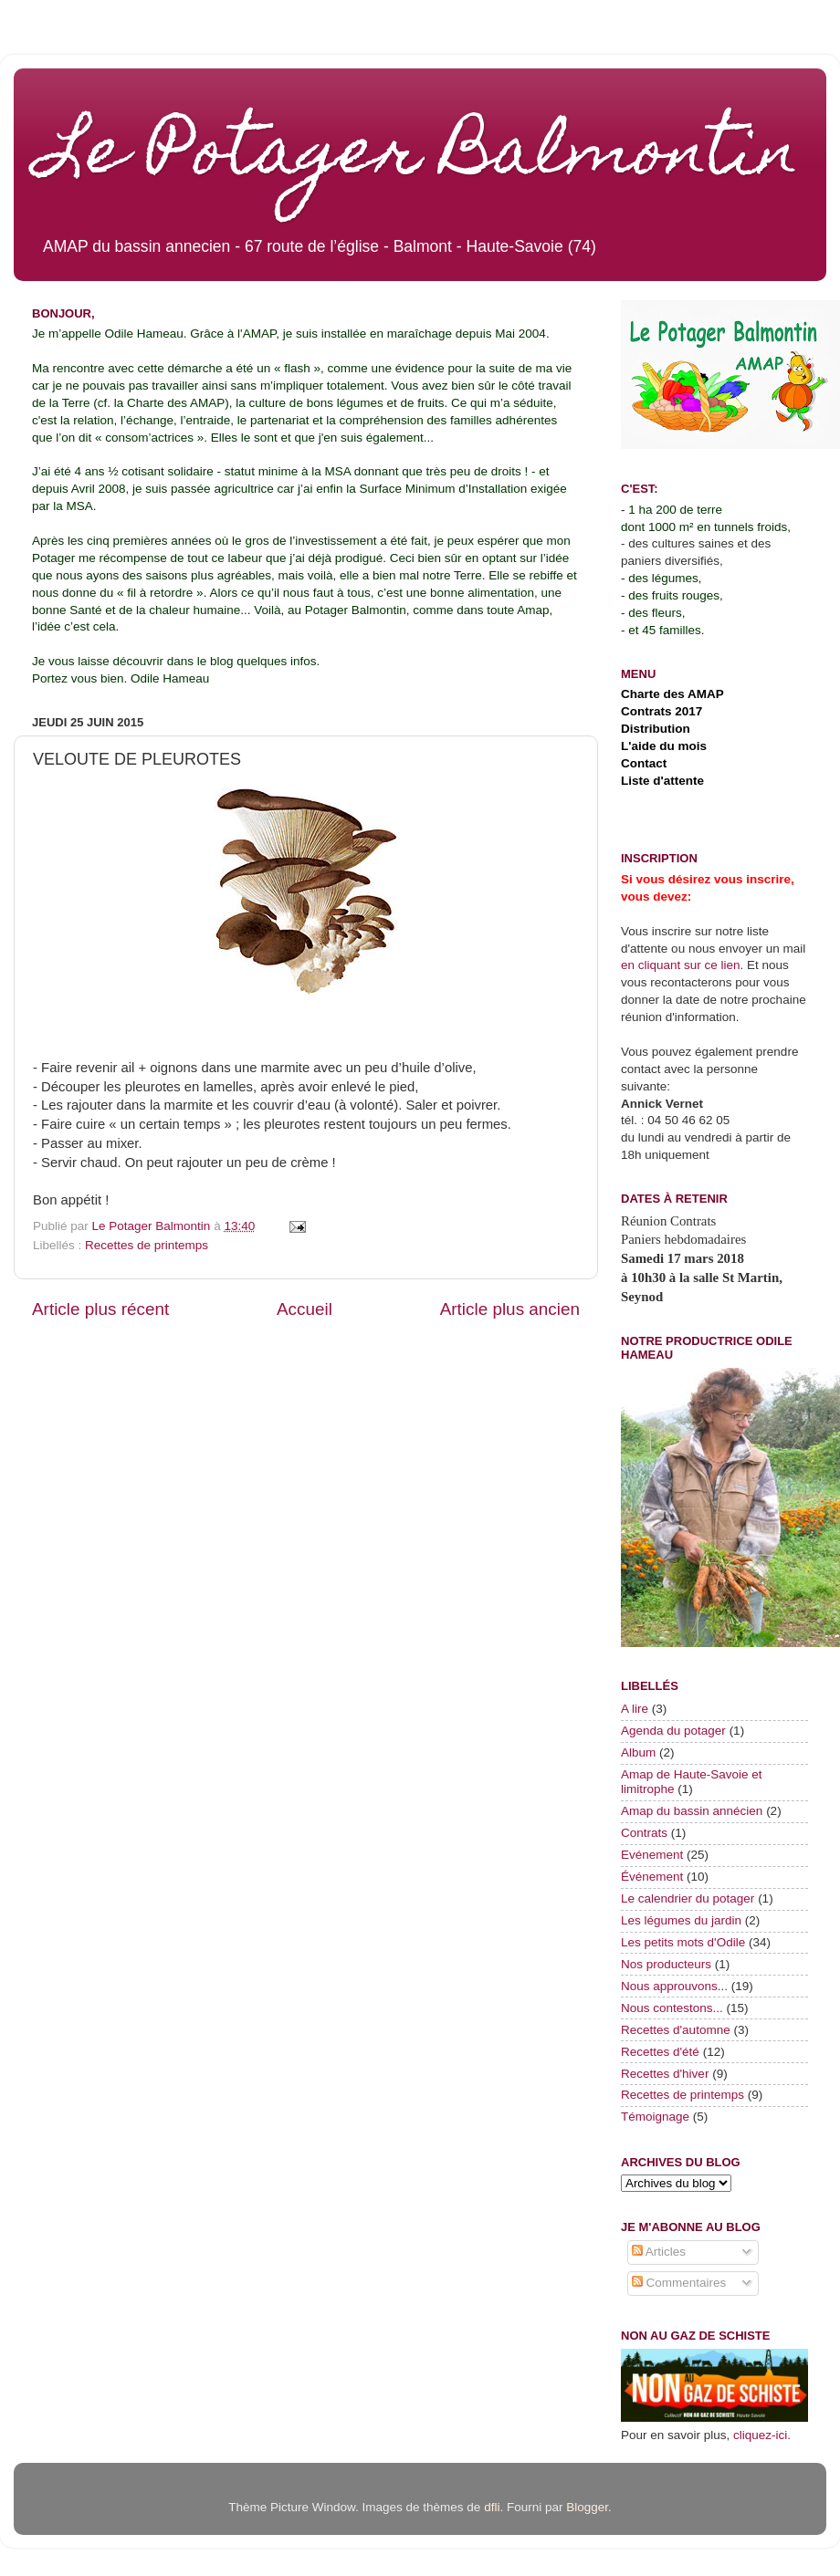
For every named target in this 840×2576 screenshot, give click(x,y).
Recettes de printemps (146, 1245)
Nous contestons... (672, 2008)
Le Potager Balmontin (420, 157)
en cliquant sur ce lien (680, 965)
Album (638, 1752)
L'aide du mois (664, 746)
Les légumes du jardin (681, 1920)
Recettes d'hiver (665, 2074)
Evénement (652, 1855)
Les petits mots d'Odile (683, 1942)
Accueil (304, 1309)
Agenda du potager (673, 1730)
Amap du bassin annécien (691, 1811)
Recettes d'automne (675, 2030)
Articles (659, 2251)
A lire (634, 1709)
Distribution (655, 728)
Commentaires (679, 2282)
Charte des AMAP (672, 694)
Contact (644, 763)
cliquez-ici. (762, 2435)
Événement (652, 1876)
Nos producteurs (666, 1964)
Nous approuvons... (674, 1986)
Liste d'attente (662, 780)
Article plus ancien (510, 1309)
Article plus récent (100, 1309)
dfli (491, 2507)
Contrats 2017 (661, 711)
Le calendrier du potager (687, 1898)
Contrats (644, 1833)
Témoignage (655, 2116)
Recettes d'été (660, 2052)
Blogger (587, 2507)
